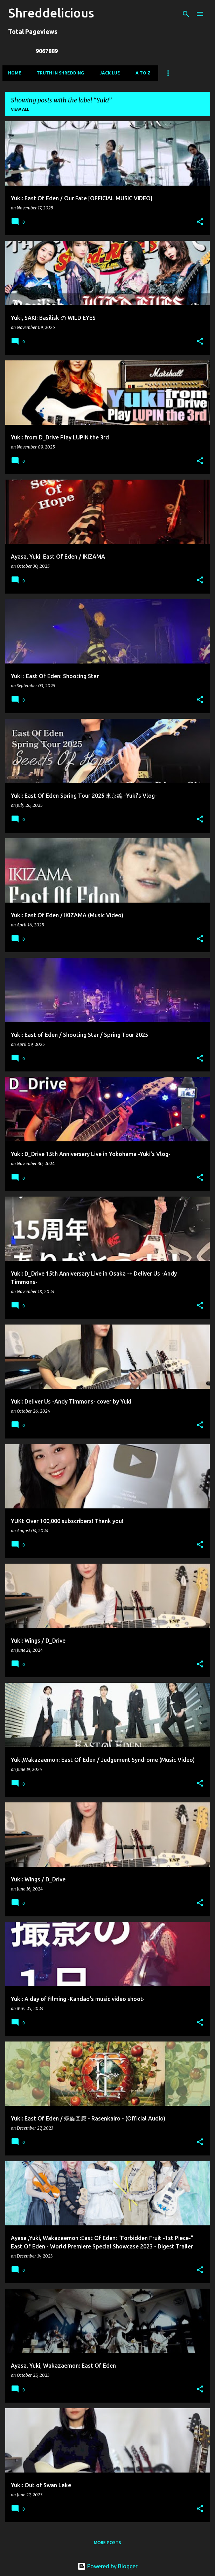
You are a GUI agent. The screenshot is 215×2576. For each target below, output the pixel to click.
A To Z (143, 73)
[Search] (186, 14)
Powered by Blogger (107, 2566)
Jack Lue (109, 73)
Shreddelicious (51, 13)
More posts (107, 2542)
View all (20, 109)
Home (14, 73)
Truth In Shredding (60, 73)
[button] (200, 222)
